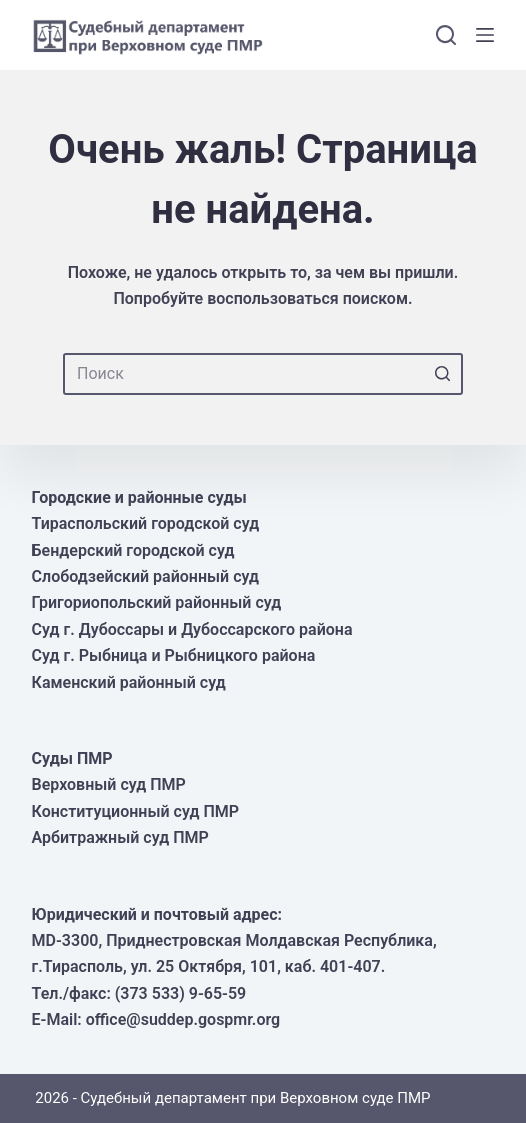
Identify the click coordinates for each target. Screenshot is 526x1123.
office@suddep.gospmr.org (183, 1019)
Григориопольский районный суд (157, 602)
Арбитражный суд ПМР (120, 837)
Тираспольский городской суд (146, 523)
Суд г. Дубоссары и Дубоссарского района (192, 629)
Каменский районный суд (129, 682)
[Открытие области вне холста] (485, 35)
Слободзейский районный (133, 576)
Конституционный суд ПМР (135, 811)
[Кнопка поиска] (442, 374)
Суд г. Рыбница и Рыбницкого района (174, 655)
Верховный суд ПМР (109, 784)
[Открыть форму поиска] (446, 35)
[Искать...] (263, 374)
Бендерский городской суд (133, 550)
